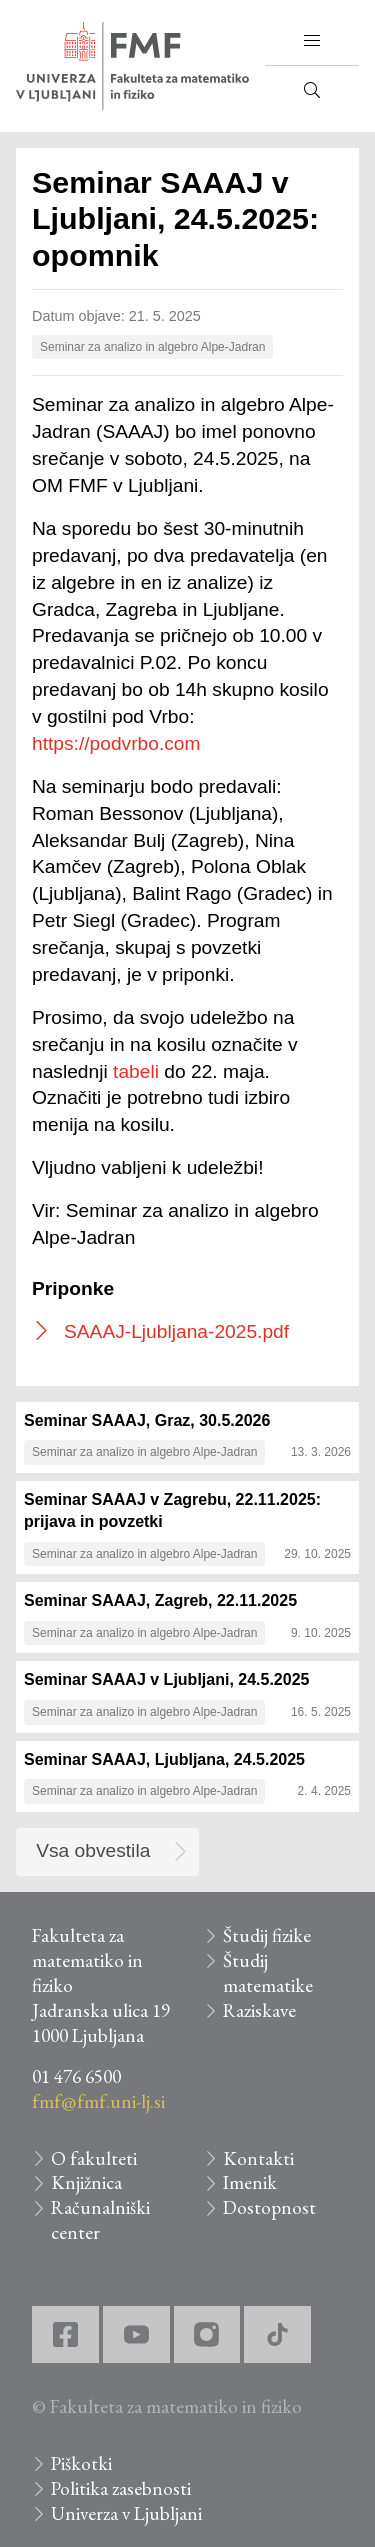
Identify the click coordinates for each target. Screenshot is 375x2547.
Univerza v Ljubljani (126, 2513)
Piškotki (81, 2463)
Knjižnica (86, 2182)
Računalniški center (100, 2220)
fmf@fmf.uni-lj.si (98, 2101)
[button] (312, 41)
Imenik (250, 2182)
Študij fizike (267, 1935)
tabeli (136, 1071)
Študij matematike (268, 1973)
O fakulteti (94, 2158)
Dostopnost (269, 2207)
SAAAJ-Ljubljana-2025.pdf (176, 1331)
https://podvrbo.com (116, 743)
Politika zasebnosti (121, 2488)
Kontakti (258, 2158)
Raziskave (259, 2010)
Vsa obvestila (93, 1850)
